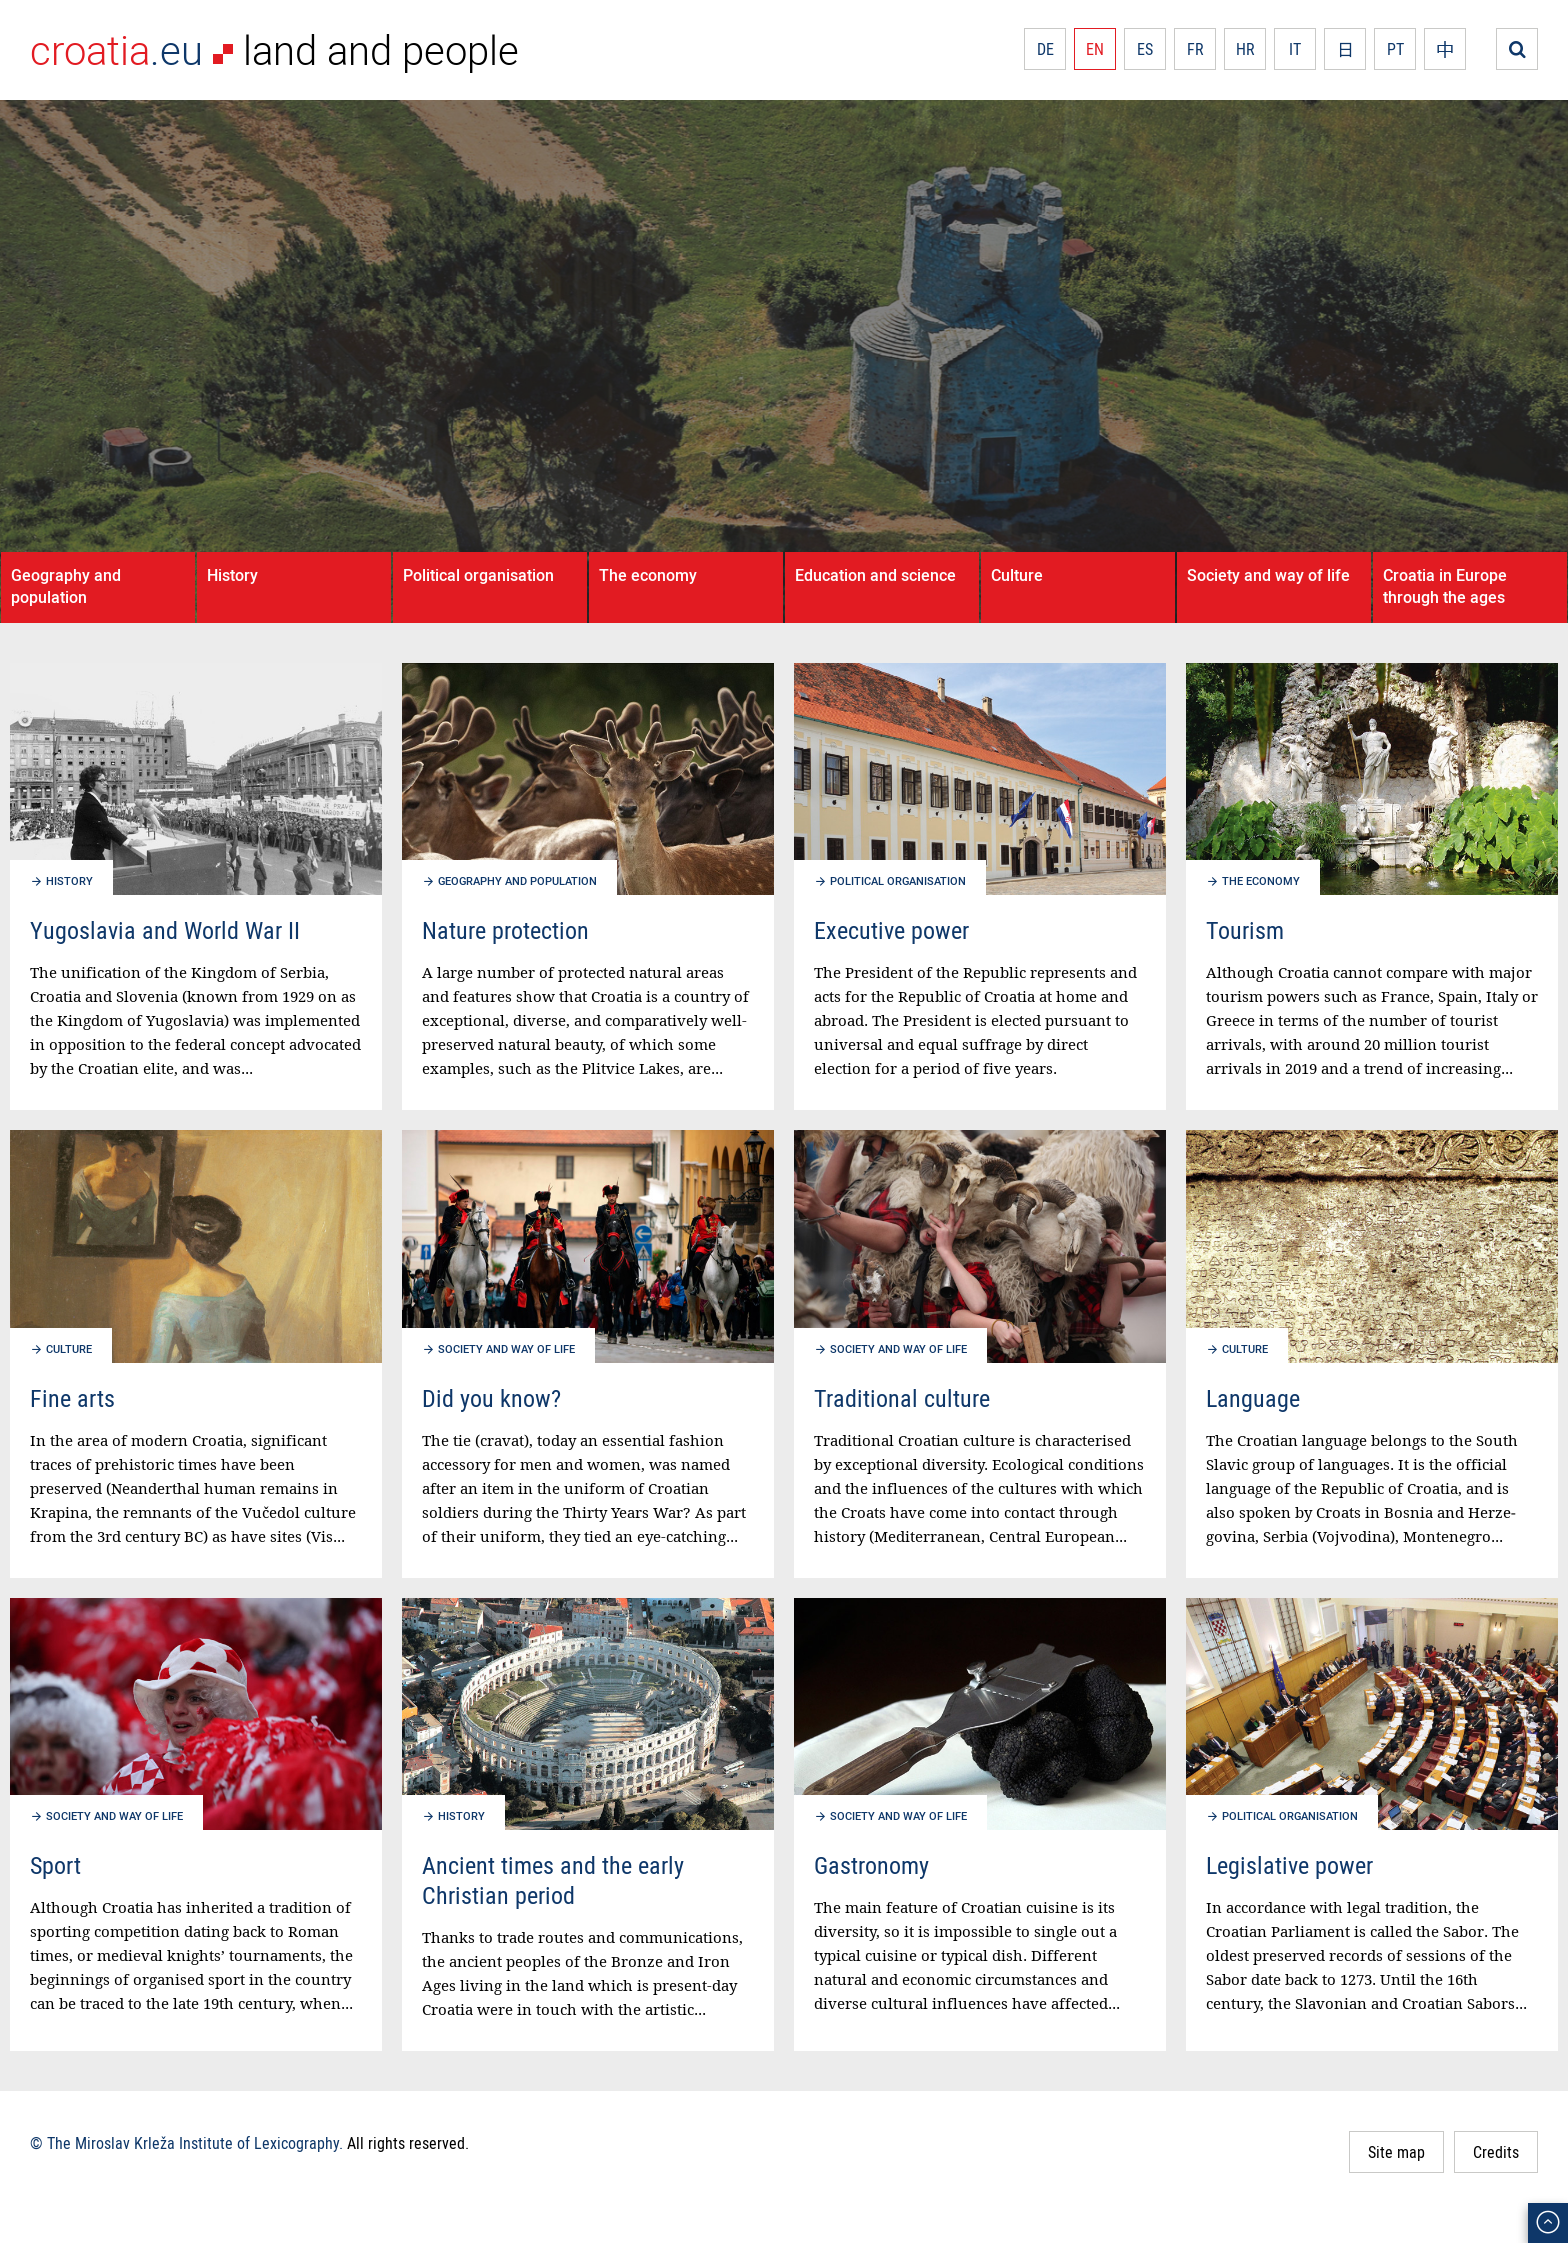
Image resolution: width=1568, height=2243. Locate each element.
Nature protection (505, 930)
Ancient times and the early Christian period (553, 1880)
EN (1095, 49)
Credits (1496, 2152)
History (232, 575)
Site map (1396, 2152)
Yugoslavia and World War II (165, 930)
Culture (1017, 575)
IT (1295, 49)
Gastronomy (871, 1865)
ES (1145, 49)
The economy (648, 575)
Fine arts (72, 1398)
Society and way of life (1268, 575)
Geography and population (66, 586)
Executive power (891, 930)
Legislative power (1289, 1865)
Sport (55, 1865)
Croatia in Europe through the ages (1445, 586)
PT (1395, 49)
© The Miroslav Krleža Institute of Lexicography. (186, 2143)
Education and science (875, 575)
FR (1195, 49)
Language (1253, 1398)
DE (1045, 49)
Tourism (1245, 930)
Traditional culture (902, 1398)
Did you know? (491, 1398)
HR (1245, 49)
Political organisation (478, 575)
